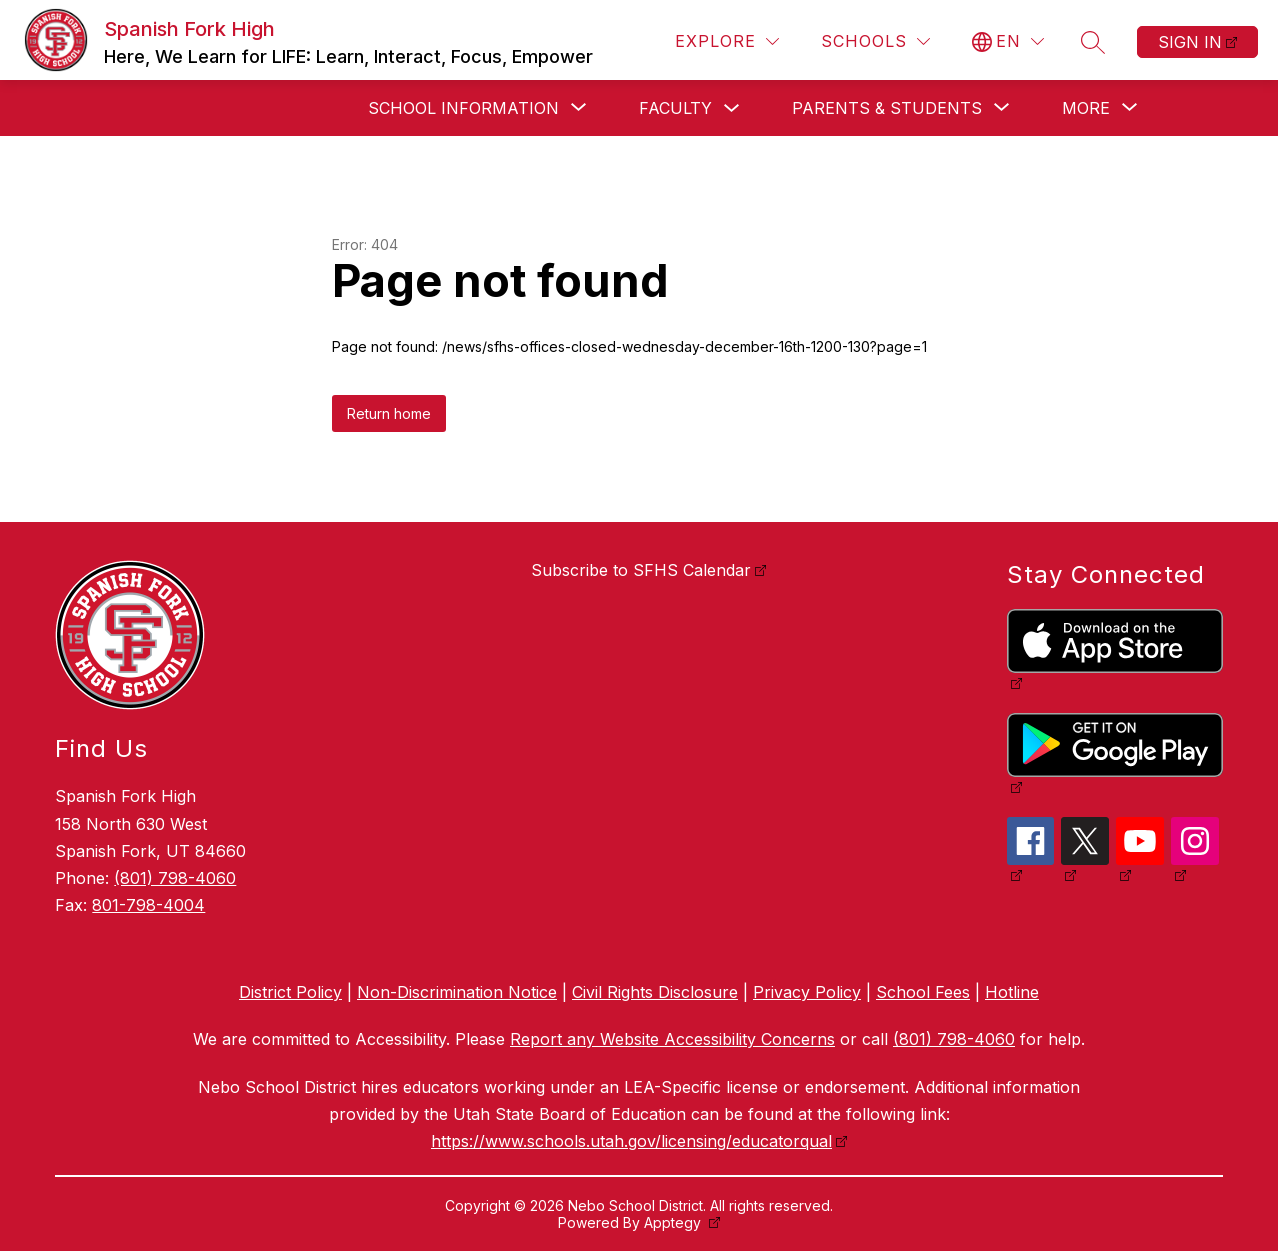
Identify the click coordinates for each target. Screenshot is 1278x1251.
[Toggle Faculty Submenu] (732, 108)
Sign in (1190, 42)
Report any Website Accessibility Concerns (672, 1039)
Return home (389, 413)
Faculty (675, 108)
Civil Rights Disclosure (655, 992)
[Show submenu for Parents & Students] (887, 108)
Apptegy (674, 1222)
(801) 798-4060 (175, 878)
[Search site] (1093, 42)
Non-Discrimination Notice (457, 992)
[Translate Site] (1008, 41)
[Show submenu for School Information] (463, 108)
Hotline (1012, 992)
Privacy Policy (807, 992)
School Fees (923, 992)
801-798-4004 (148, 905)
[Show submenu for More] (1086, 108)
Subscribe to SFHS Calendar (641, 570)
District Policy (290, 992)
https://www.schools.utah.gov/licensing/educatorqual (631, 1141)
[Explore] (727, 41)
